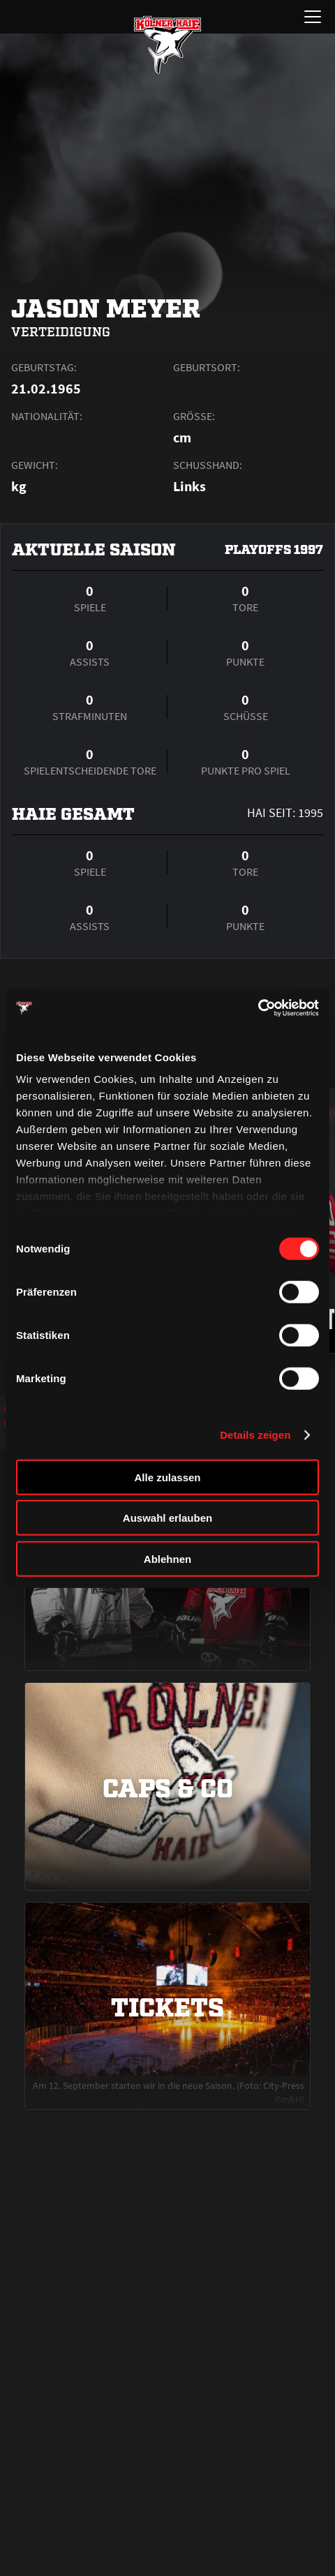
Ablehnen (167, 1558)
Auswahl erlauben (167, 1518)
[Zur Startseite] (167, 44)
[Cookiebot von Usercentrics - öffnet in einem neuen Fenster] (258, 1008)
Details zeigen (255, 1435)
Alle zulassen (167, 1477)
